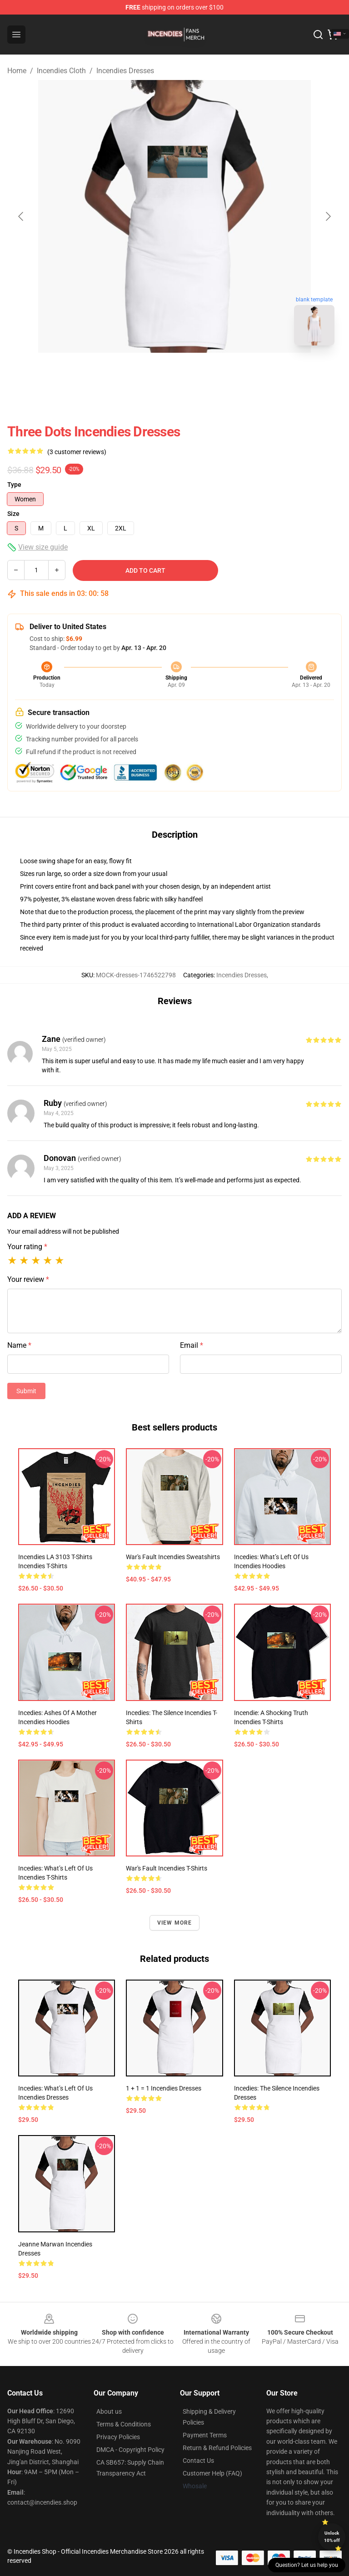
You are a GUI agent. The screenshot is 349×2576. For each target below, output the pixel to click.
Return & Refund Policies (217, 2447)
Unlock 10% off (332, 2537)
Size (13, 513)
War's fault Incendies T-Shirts (166, 1868)
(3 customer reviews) (76, 451)
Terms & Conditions (123, 2424)
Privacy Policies (118, 2437)
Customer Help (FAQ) (212, 2473)
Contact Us (198, 2460)
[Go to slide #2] (198, 372)
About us (109, 2411)
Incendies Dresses (125, 70)
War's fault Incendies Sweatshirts (173, 1557)
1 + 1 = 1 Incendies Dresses (163, 2088)
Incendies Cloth (61, 70)
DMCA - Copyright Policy (130, 2449)
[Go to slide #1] (151, 372)
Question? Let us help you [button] (306, 2565)
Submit (26, 1391)
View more (174, 1923)
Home (16, 70)
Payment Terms (205, 2435)
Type (14, 484)
